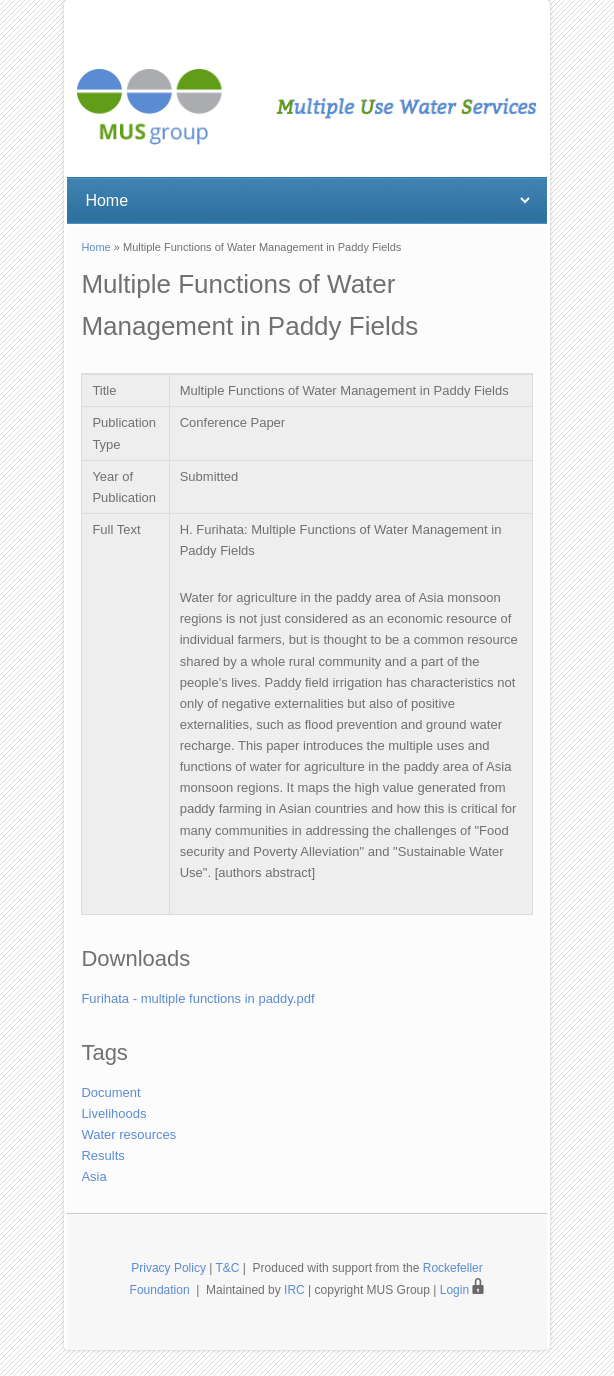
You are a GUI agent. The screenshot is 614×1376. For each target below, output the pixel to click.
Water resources (128, 1134)
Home (95, 247)
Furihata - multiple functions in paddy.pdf (197, 998)
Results (102, 1155)
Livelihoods (113, 1113)
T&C (228, 1268)
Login (462, 1290)
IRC (294, 1290)
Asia (93, 1176)
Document (110, 1092)
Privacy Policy (168, 1268)
